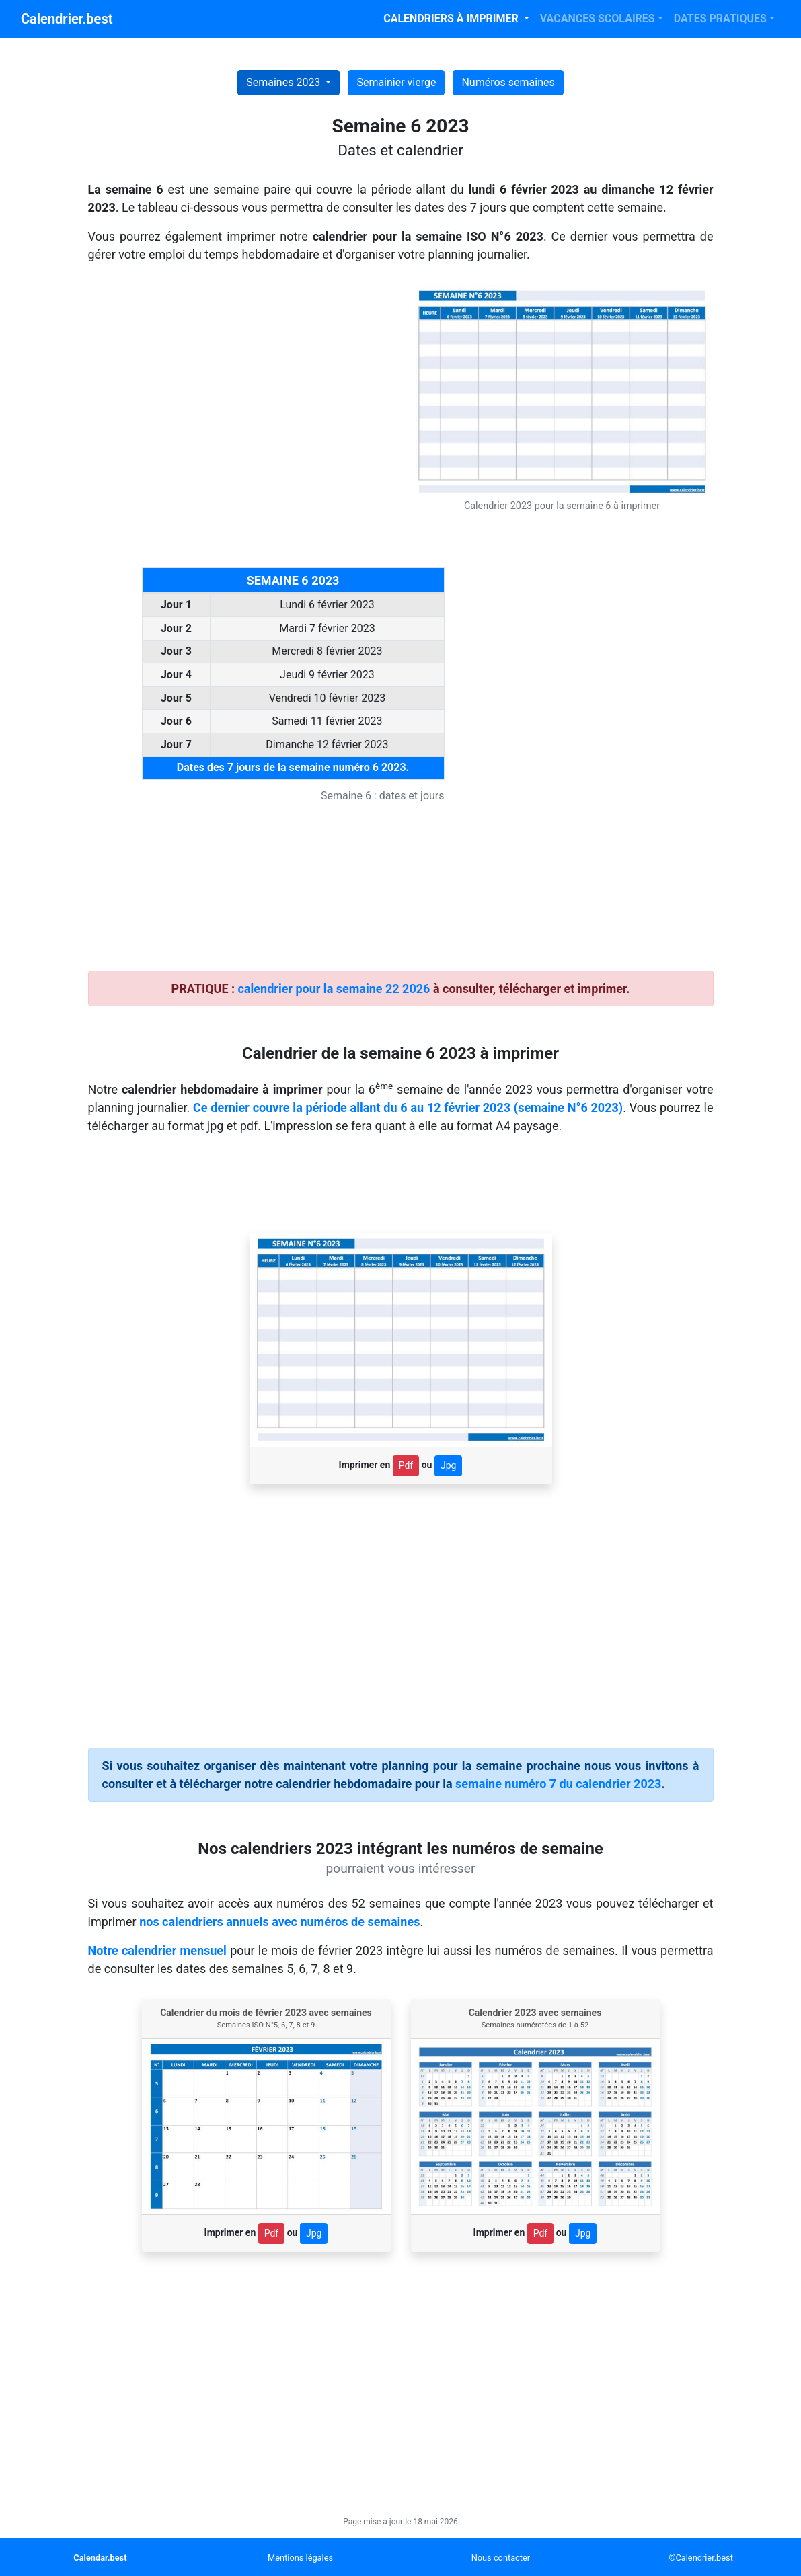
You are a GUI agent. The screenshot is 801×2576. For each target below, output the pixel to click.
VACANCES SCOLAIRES (597, 18)
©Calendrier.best (700, 2557)
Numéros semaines (507, 82)
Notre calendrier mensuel (157, 1950)
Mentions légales (300, 2557)
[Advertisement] (239, 379)
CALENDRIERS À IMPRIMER (452, 18)
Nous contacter (500, 2557)
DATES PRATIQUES (720, 18)
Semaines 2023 (284, 82)
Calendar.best (99, 2557)
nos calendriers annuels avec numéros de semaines (279, 1922)
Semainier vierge (396, 82)
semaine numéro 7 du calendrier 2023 (558, 1784)
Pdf (406, 1465)
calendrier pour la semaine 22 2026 (334, 988)
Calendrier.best (66, 19)
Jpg (448, 1465)
